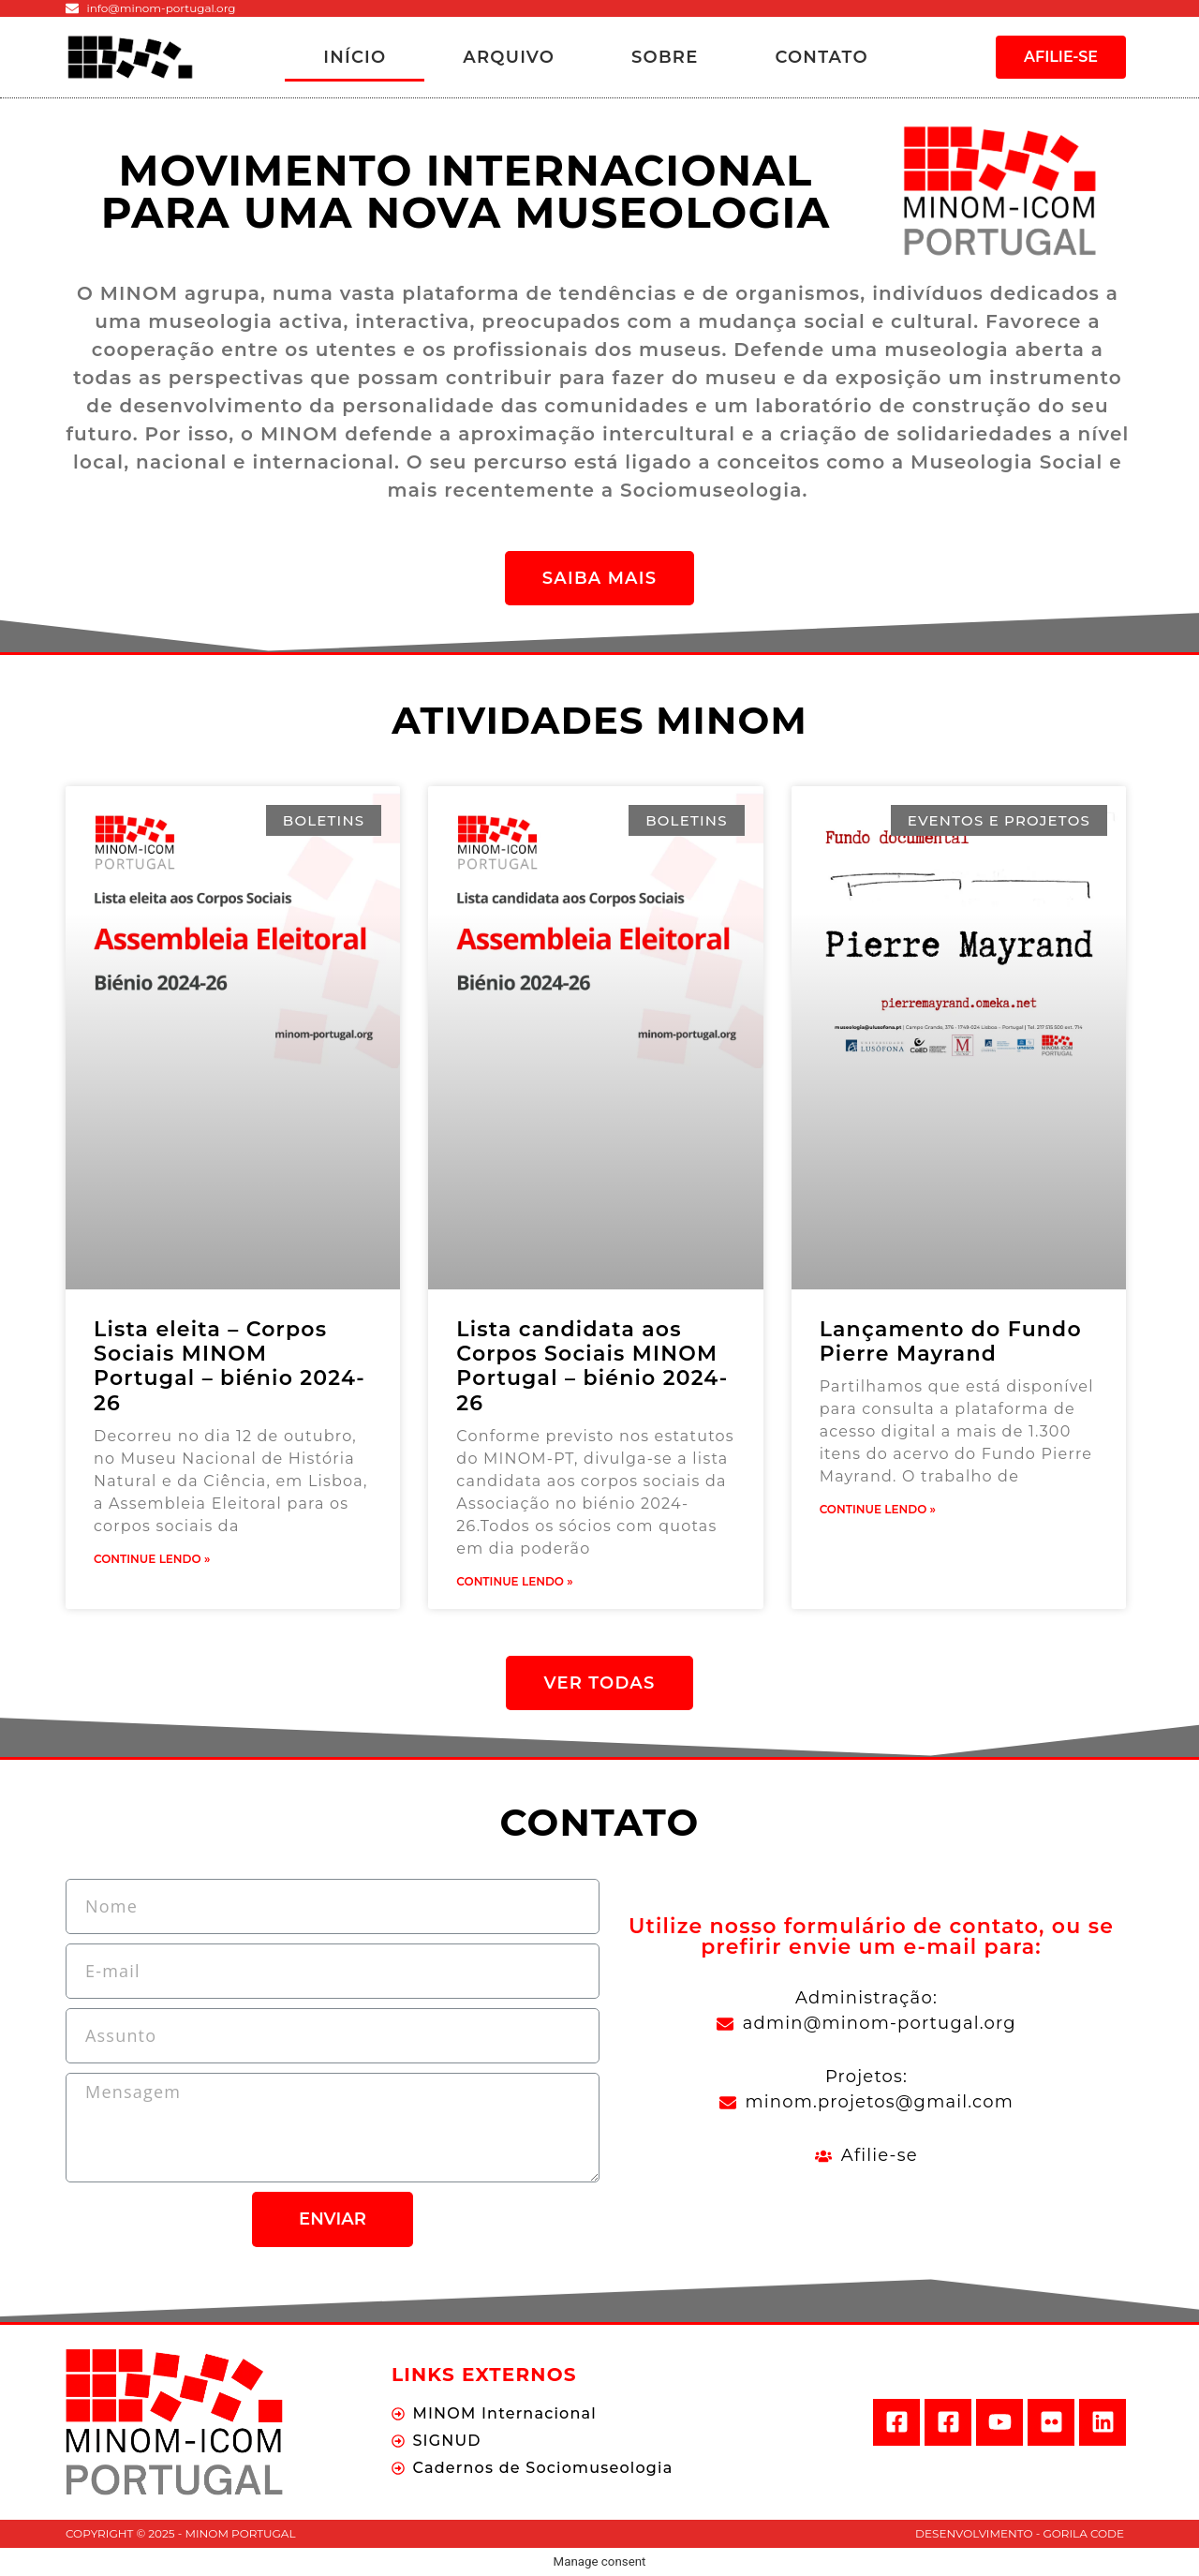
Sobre (664, 57)
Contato (821, 57)
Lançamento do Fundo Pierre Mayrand (951, 1341)
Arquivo (509, 57)
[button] (1061, 57)
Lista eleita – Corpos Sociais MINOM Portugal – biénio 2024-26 (229, 1366)
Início (354, 57)
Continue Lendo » (152, 1559)
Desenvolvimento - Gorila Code (1019, 2533)
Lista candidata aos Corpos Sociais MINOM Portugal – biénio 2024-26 (592, 1366)
